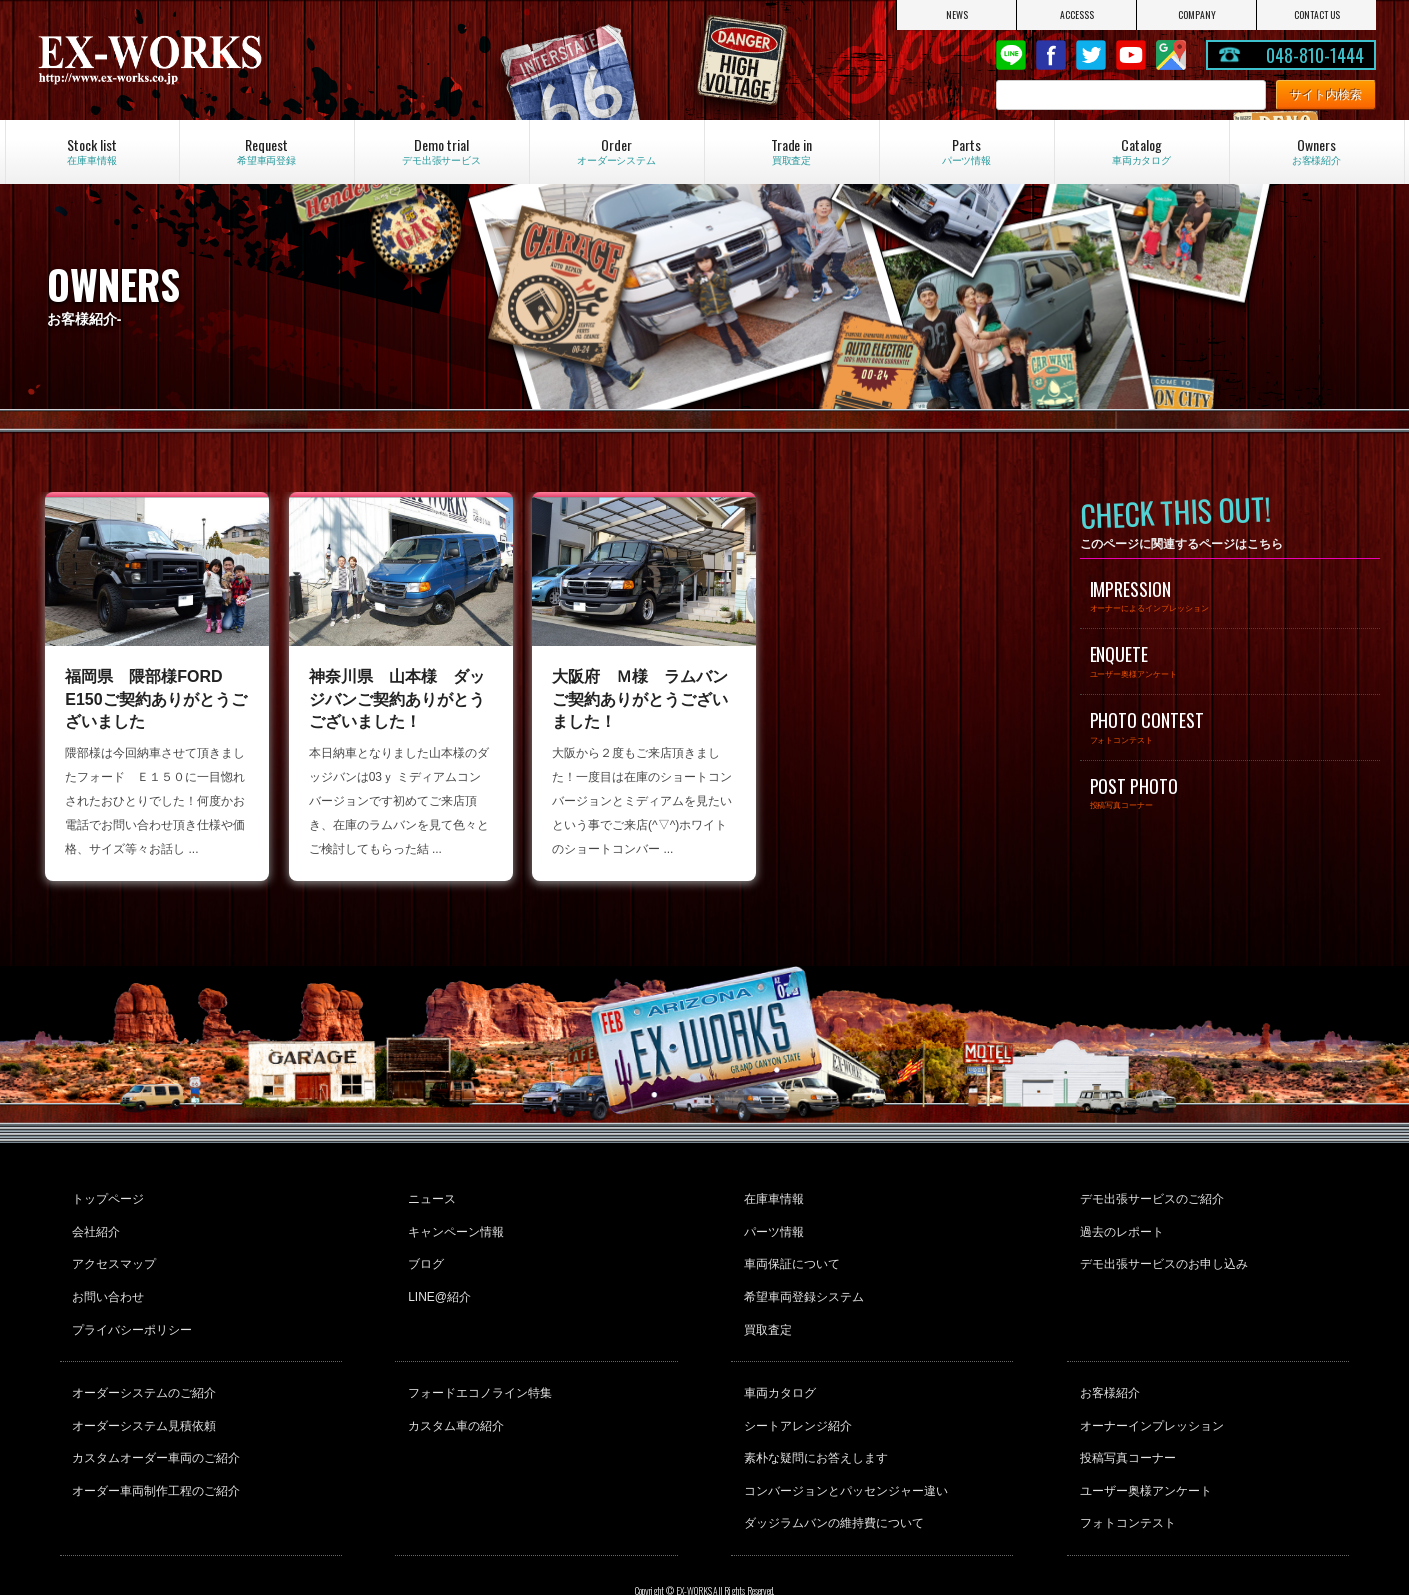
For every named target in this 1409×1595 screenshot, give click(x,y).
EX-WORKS (234, 60)
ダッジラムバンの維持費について (831, 1470)
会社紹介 (94, 1223)
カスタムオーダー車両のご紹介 (154, 1416)
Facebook (1051, 55)
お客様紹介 (1107, 1362)
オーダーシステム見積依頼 (142, 1389)
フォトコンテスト (1125, 1470)
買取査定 (765, 1304)
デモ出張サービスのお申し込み (1161, 1250)
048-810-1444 (1315, 55)
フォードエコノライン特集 (477, 1362)
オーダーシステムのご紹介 (142, 1362)
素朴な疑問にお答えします (813, 1416)
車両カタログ (777, 1362)
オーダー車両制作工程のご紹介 (154, 1443)
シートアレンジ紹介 (795, 1389)
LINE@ (1011, 55)
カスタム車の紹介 (453, 1389)
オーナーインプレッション (1149, 1389)
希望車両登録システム (801, 1277)
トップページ (106, 1196)
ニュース (429, 1196)
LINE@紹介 (436, 1277)
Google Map (1171, 55)
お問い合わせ (106, 1277)
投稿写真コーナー (1125, 1416)
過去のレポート (1119, 1223)
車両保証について (789, 1250)
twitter (1091, 55)
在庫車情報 (771, 1196)
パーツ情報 (771, 1223)
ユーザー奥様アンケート (1143, 1443)
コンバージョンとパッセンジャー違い (843, 1443)
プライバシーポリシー (130, 1304)
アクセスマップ (112, 1250)
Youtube (1131, 55)
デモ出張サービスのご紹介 (1149, 1196)
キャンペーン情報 (453, 1223)
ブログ (423, 1250)
